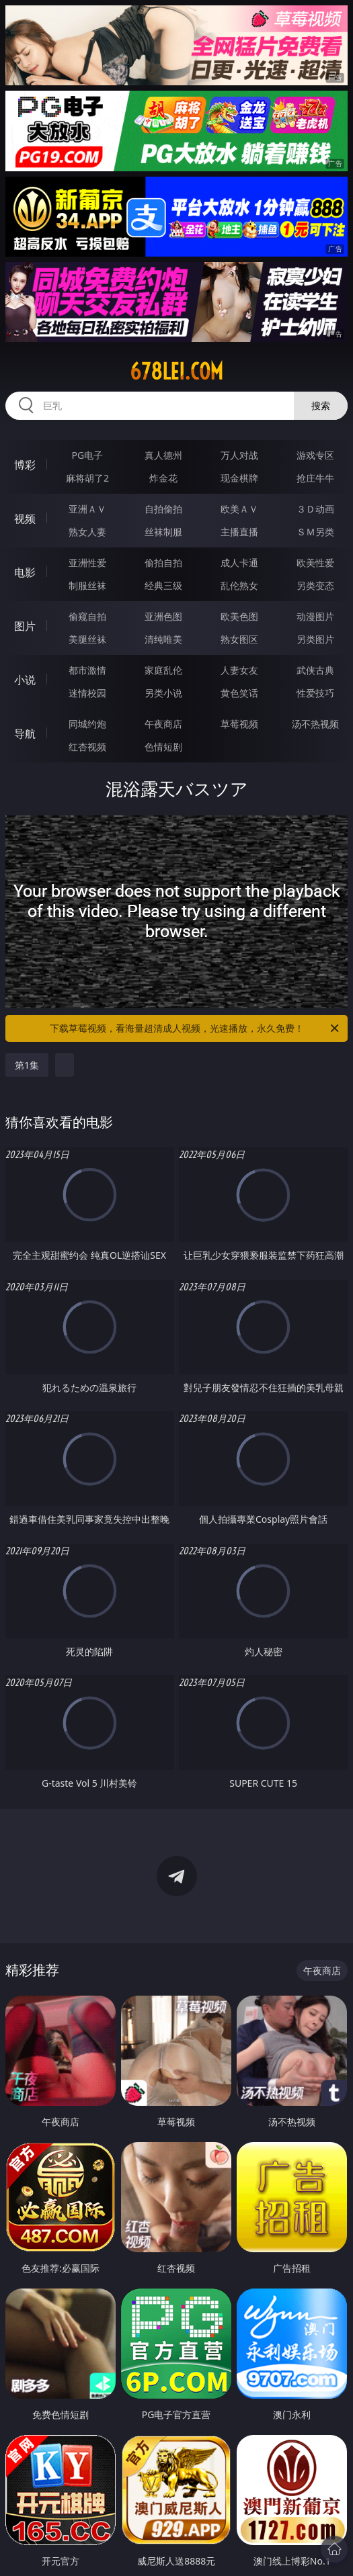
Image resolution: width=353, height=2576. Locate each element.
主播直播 (239, 531)
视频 (25, 518)
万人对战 (239, 455)
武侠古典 (315, 670)
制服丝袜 (87, 585)
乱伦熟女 (239, 585)
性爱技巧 (315, 692)
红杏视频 (87, 746)
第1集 (27, 1065)
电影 (25, 572)
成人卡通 (239, 562)
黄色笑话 (239, 692)
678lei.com (176, 371)
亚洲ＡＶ (87, 508)
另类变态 (315, 585)
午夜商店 (163, 723)
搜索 (320, 405)
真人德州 (163, 455)
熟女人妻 (87, 531)
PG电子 (88, 455)
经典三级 (163, 585)
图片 (25, 626)
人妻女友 (239, 670)
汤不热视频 (315, 723)
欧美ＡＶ (239, 508)
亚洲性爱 (87, 562)
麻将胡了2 (87, 478)
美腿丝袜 (87, 639)
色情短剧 (163, 746)
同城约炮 (87, 723)
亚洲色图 (163, 616)
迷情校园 (87, 692)
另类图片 (315, 639)
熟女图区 (239, 639)
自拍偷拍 (163, 508)
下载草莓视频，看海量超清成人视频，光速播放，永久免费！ (196, 1028)
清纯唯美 (163, 639)
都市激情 (87, 670)
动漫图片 (315, 616)
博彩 (25, 464)
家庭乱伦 (163, 670)
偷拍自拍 (163, 562)
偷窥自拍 (87, 616)
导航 (25, 733)
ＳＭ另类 (315, 531)
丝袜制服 (163, 531)
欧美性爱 (315, 562)
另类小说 (163, 692)
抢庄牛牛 (315, 478)
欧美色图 (239, 616)
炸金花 (163, 478)
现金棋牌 (239, 478)
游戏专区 (315, 455)
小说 (25, 679)
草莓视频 (239, 723)
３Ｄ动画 (315, 508)
